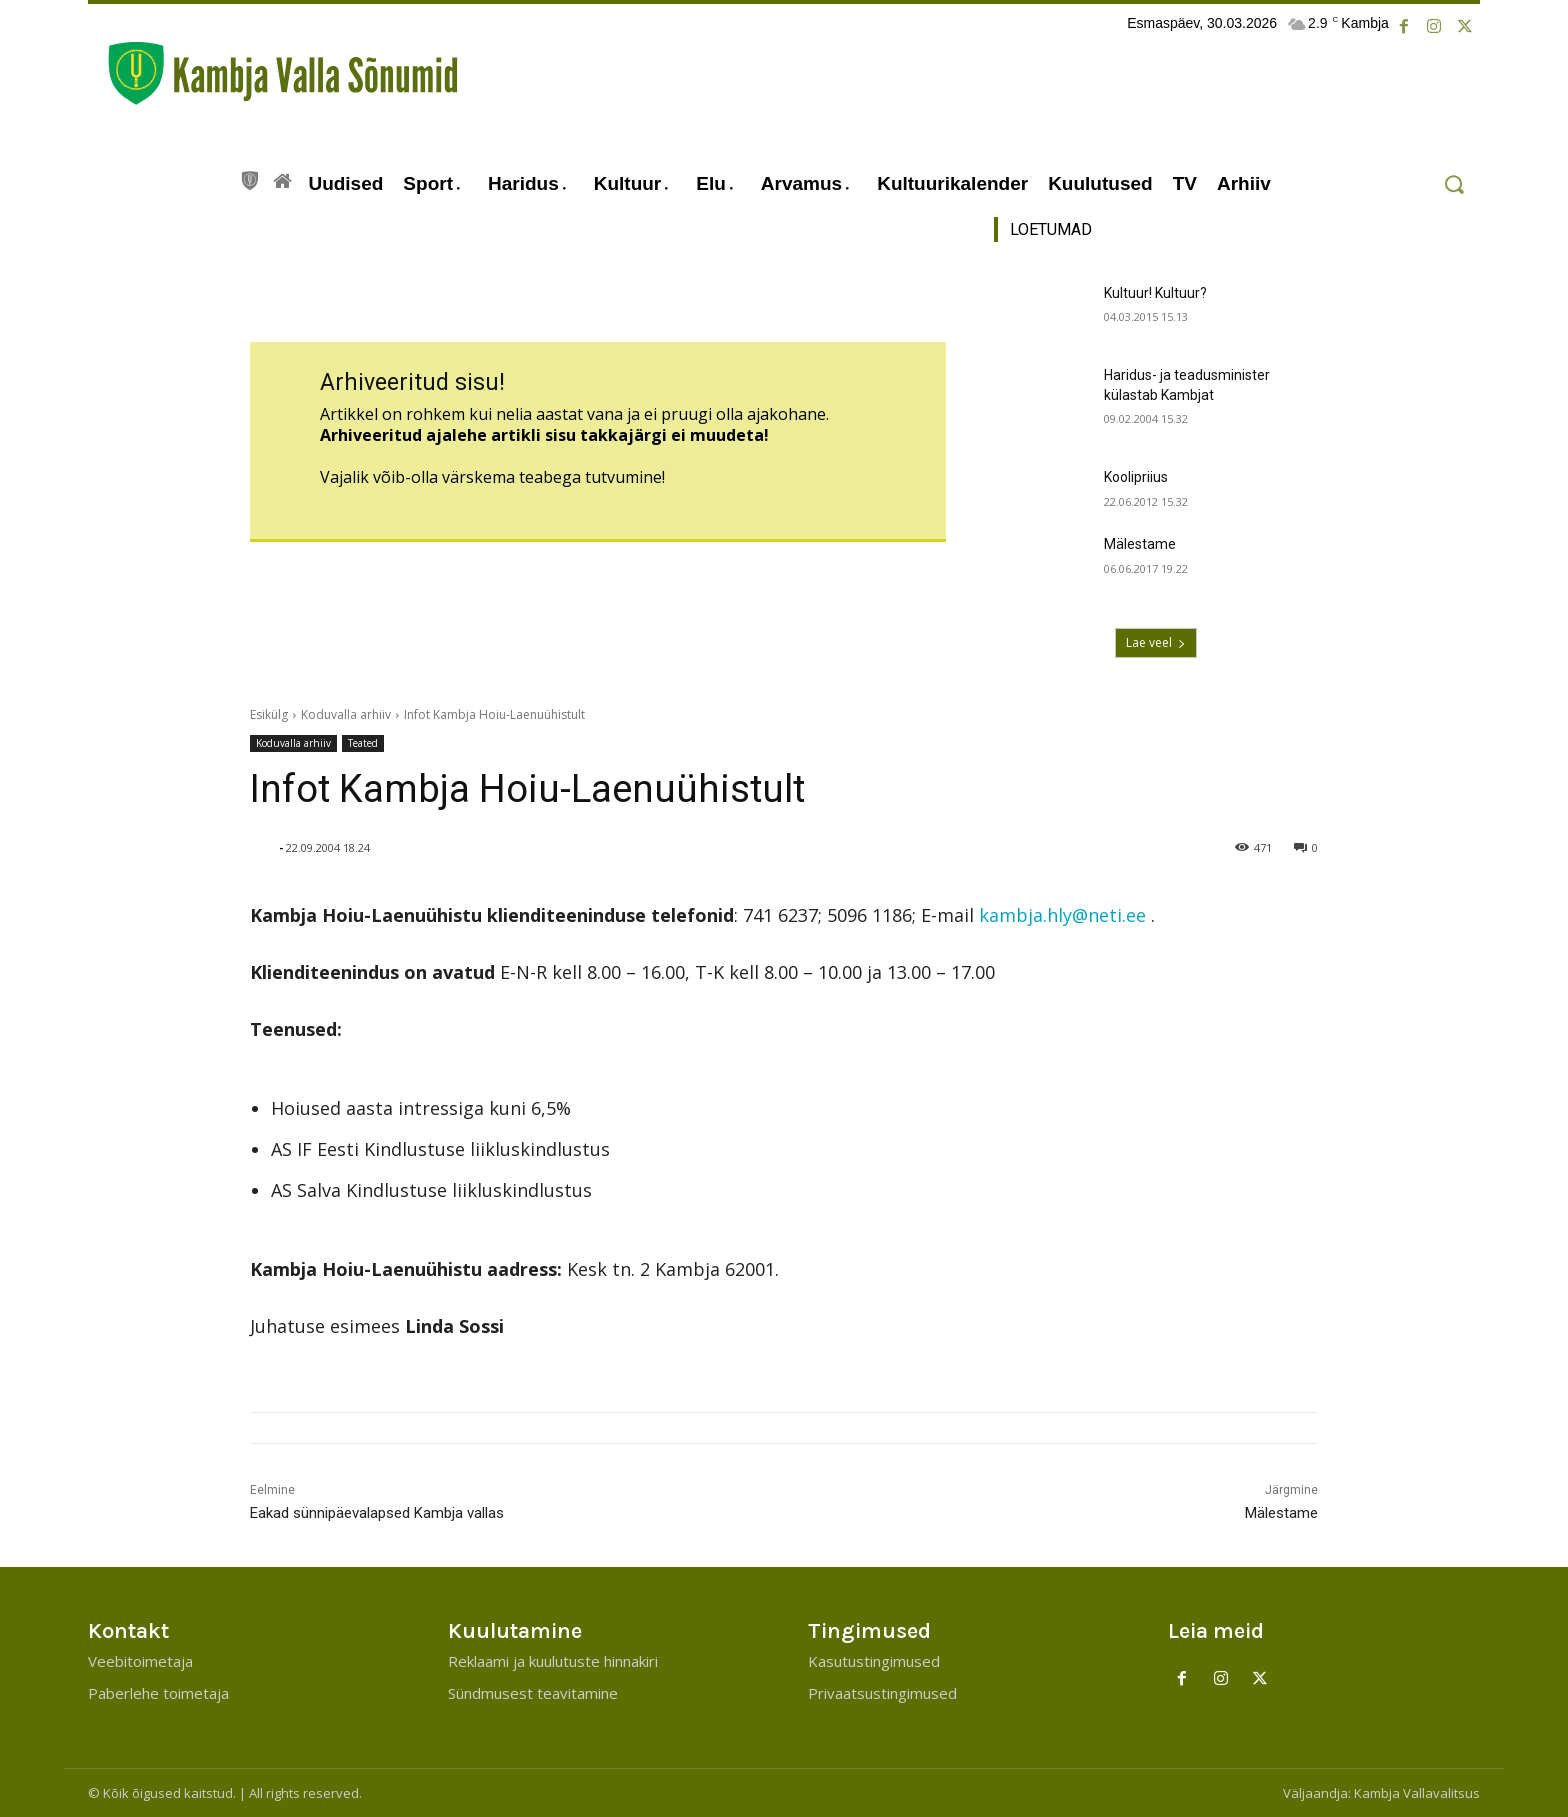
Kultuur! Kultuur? (1155, 293)
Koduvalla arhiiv (346, 714)
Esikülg (269, 714)
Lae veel (1156, 642)
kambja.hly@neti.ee (1062, 915)
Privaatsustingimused (882, 1693)
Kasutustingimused (874, 1661)
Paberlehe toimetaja (158, 1693)
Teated (363, 743)
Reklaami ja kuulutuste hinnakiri (553, 1661)
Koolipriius (1136, 477)
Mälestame (1140, 544)
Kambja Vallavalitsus (1417, 1793)
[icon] (250, 178)
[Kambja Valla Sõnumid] (273, 73)
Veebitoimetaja (140, 1661)
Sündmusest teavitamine (533, 1693)
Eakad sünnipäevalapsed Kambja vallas (377, 1513)
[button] (1453, 184)
